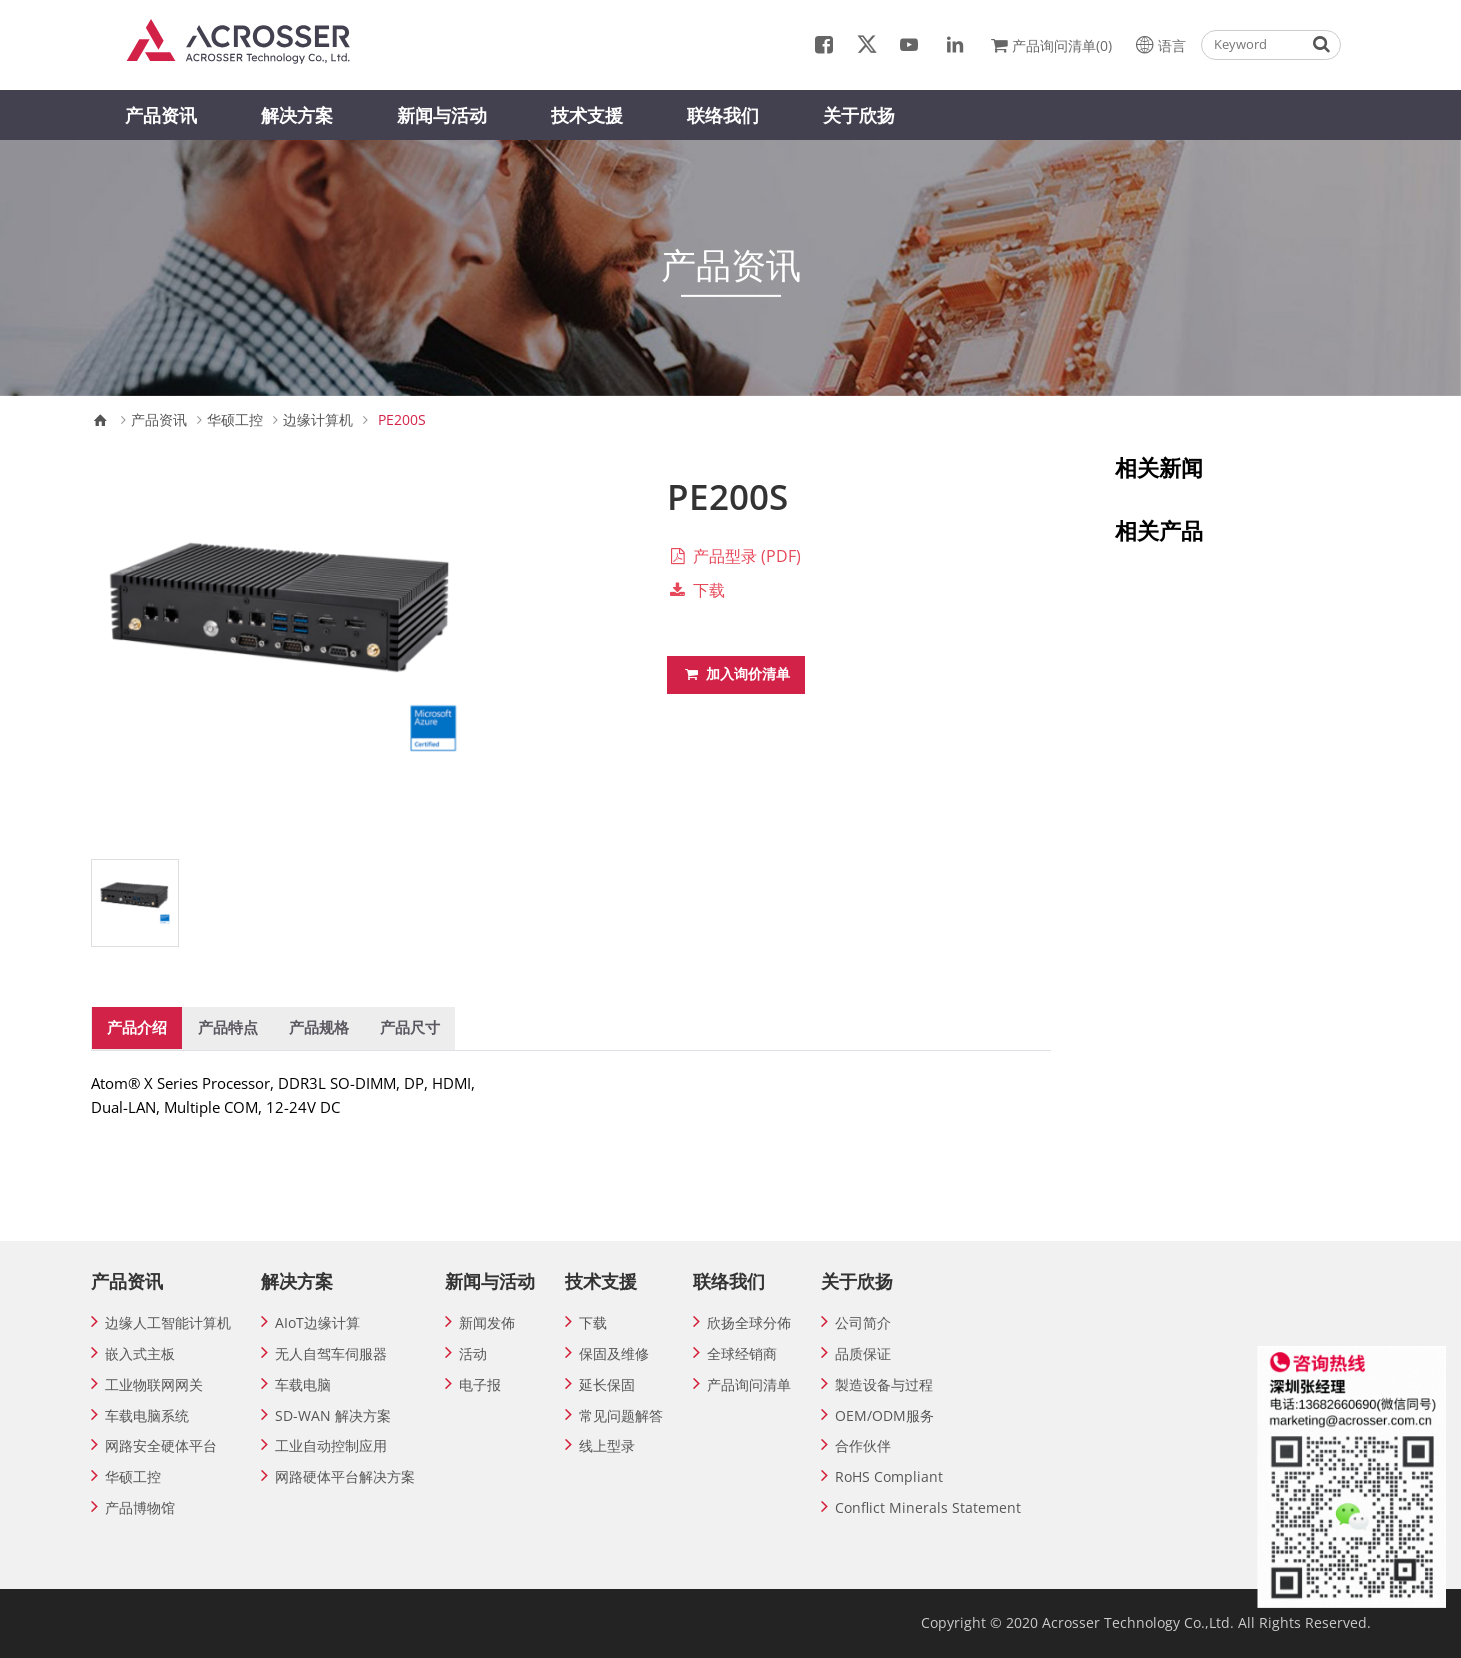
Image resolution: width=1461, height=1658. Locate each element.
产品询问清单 (749, 1384)
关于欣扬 (859, 115)
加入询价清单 (736, 673)
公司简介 (863, 1322)
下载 (696, 590)
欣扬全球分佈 (749, 1322)
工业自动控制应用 (331, 1445)
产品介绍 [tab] (137, 1027)
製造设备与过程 (884, 1384)
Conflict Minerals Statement (928, 1507)
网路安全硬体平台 (161, 1445)
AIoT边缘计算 (317, 1322)
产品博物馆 (140, 1507)
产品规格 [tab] (319, 1027)
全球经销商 (742, 1353)
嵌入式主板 (140, 1353)
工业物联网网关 (154, 1384)
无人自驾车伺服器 (331, 1353)
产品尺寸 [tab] (410, 1027)
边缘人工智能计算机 (168, 1322)
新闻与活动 (442, 115)
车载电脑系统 (147, 1415)
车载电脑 (303, 1384)
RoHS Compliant (889, 1476)
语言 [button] (1158, 44)
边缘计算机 (318, 420)
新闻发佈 (487, 1322)
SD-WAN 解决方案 (333, 1415)
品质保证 (863, 1353)
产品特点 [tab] (228, 1027)
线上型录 (607, 1445)
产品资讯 (161, 115)
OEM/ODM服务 (884, 1415)
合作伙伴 (863, 1445)
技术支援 (587, 115)
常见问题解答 (621, 1415)
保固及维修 (614, 1353)
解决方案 (297, 115)
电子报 (480, 1384)
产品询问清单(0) (1049, 44)
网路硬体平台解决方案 (345, 1476)
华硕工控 (235, 420)
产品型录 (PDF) (734, 556)
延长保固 (607, 1384)
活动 (473, 1353)
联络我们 (723, 115)
